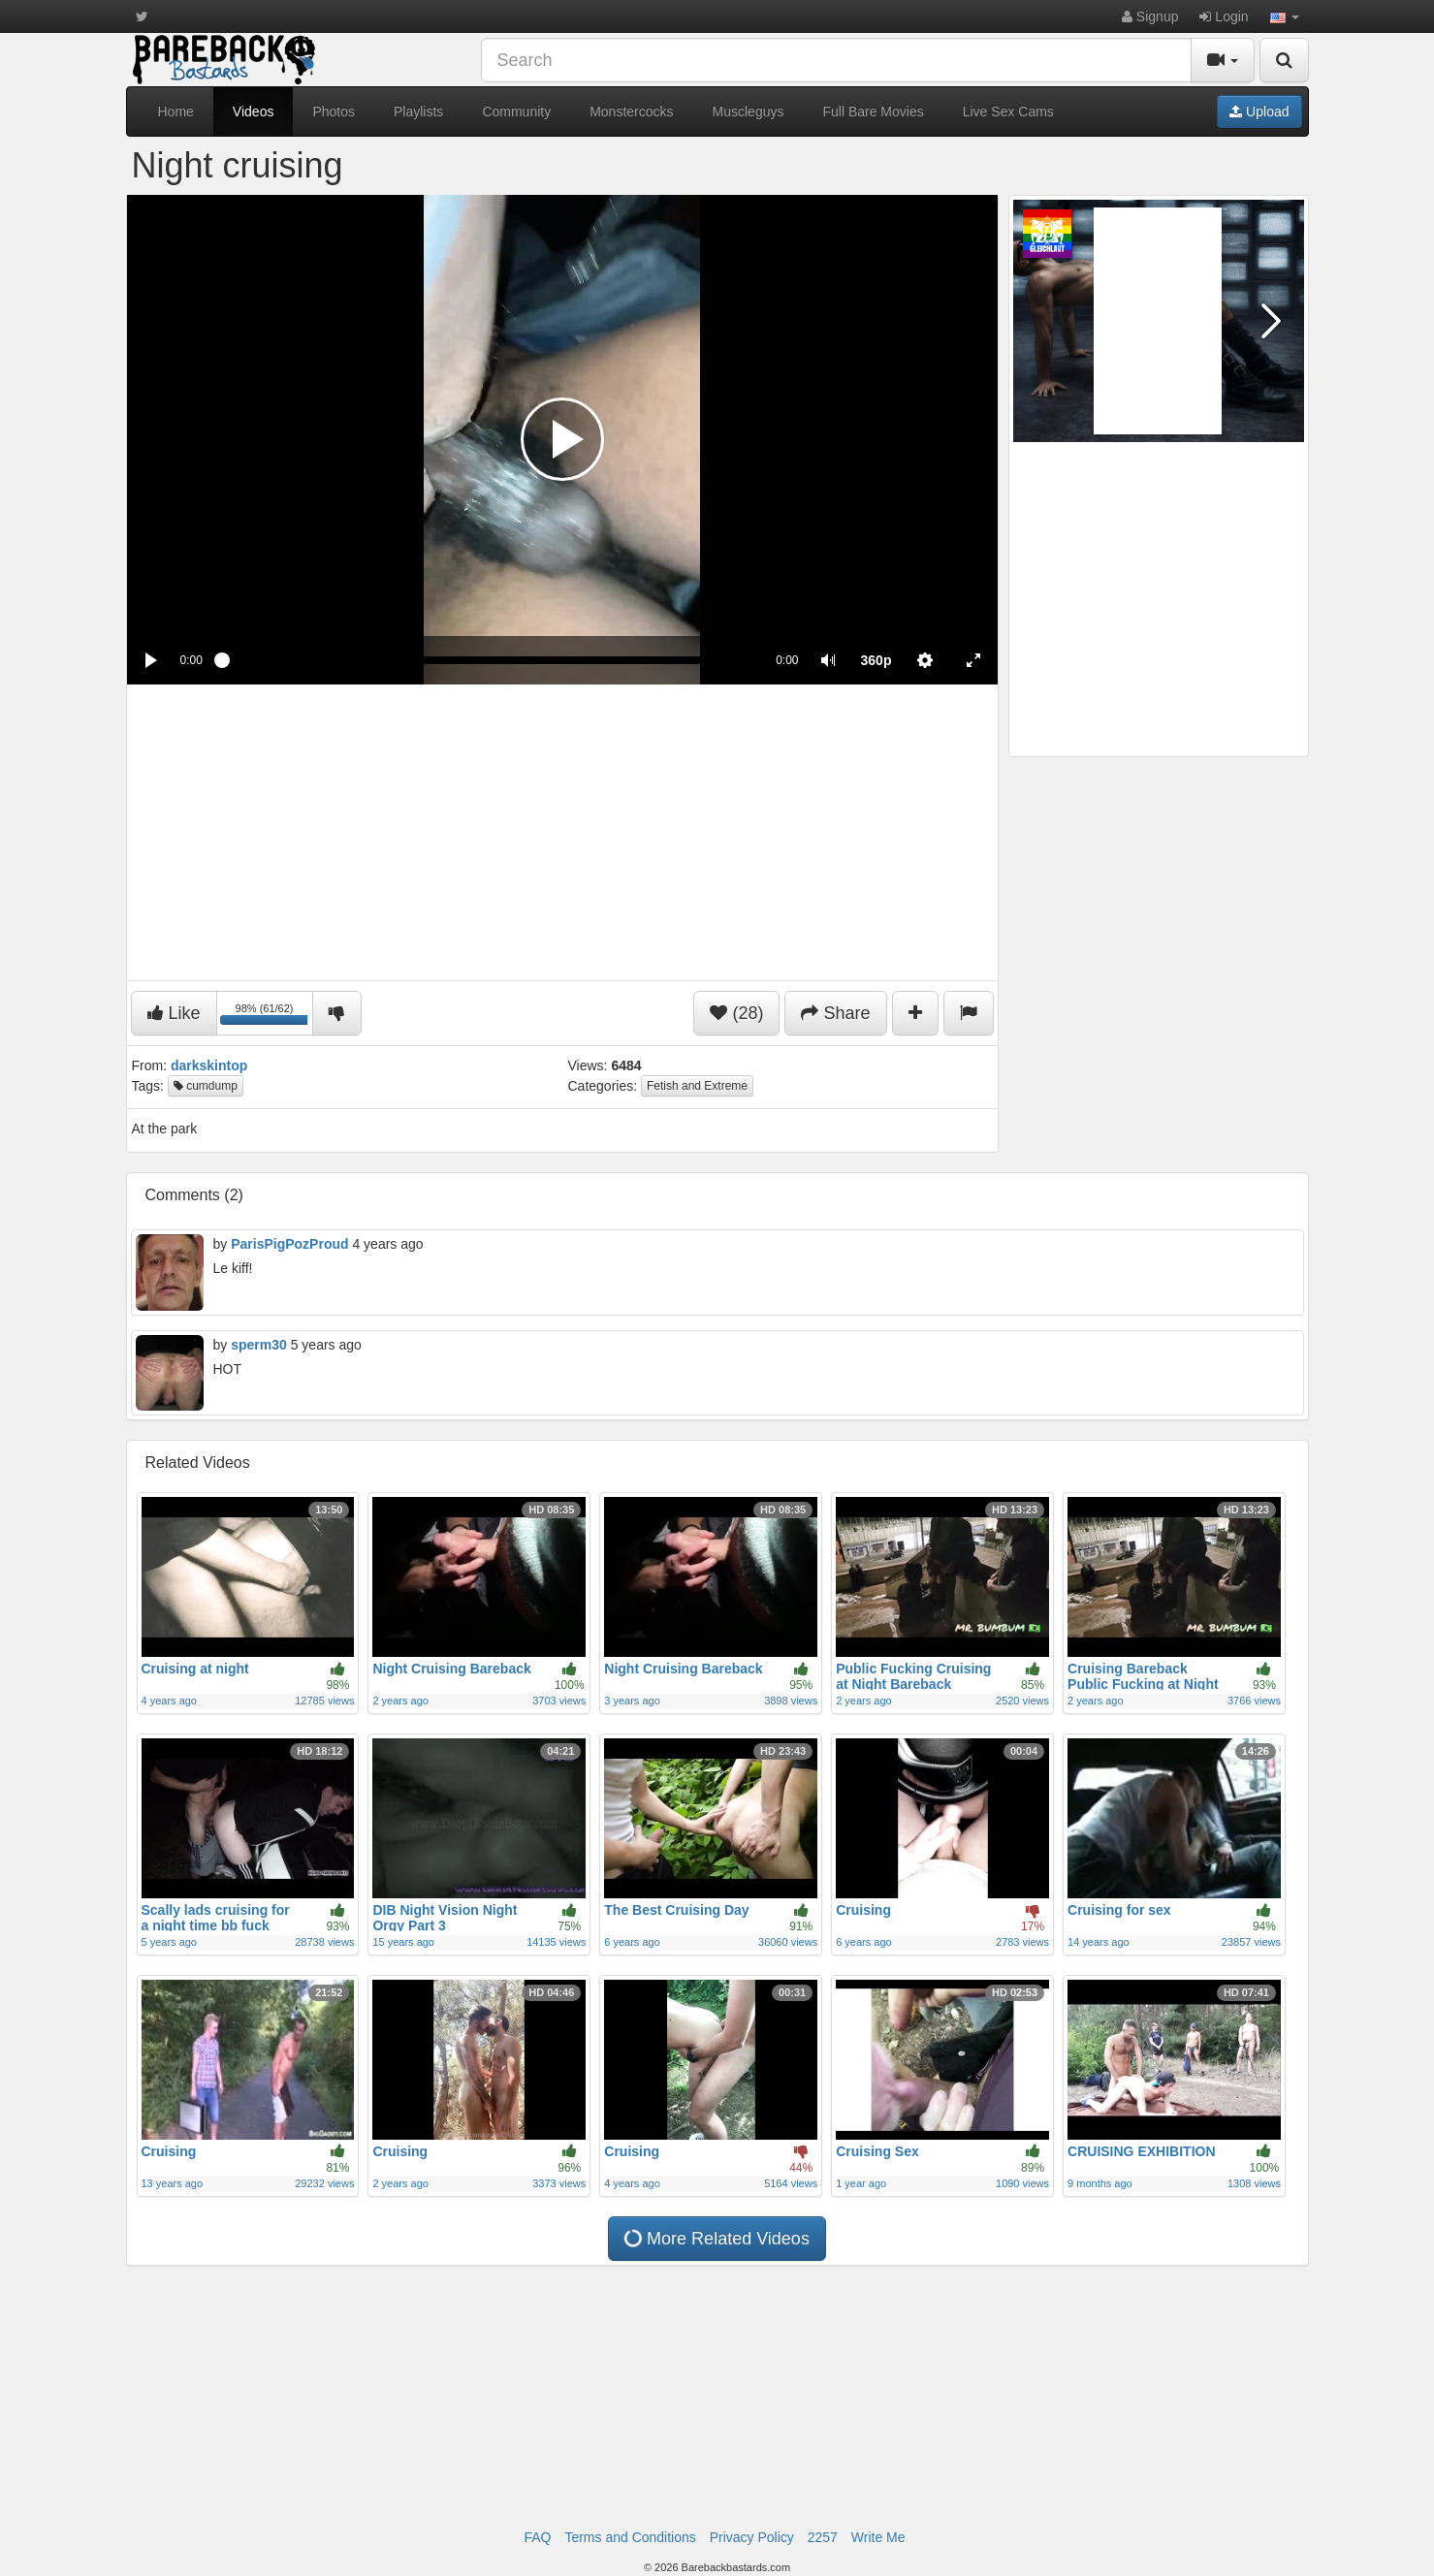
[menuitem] (876, 660)
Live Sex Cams (1008, 111)
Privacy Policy (752, 2537)
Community (516, 111)
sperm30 (259, 1344)
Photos (333, 111)
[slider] (489, 660)
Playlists (418, 111)
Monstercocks (631, 111)
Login (1223, 16)
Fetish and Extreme (697, 1086)
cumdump (206, 1086)
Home (176, 111)
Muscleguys (748, 111)
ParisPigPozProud (289, 1244)
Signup (1150, 16)
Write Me (878, 2537)
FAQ (537, 2537)
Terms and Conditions (629, 2537)
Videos (253, 111)
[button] (1284, 16)
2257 (823, 2537)
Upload (1259, 111)
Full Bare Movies (872, 111)
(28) (736, 1013)
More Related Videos (716, 2238)
